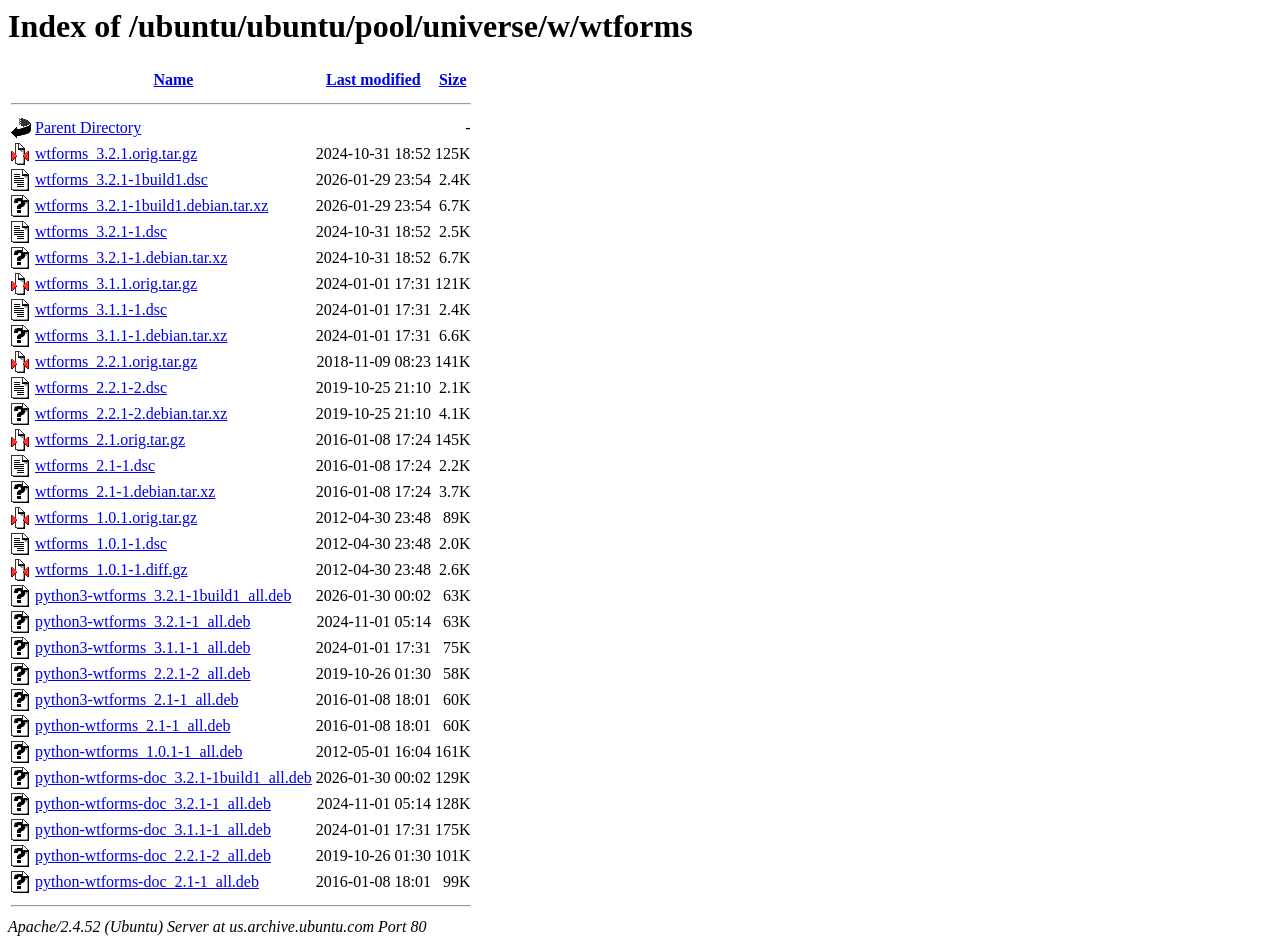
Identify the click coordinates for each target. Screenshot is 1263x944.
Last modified (373, 79)
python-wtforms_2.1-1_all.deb (133, 725)
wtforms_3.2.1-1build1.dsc (121, 179)
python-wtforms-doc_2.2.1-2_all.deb (153, 855)
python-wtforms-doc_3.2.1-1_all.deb (153, 803)
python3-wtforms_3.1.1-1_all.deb (143, 647)
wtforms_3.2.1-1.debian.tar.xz (131, 257)
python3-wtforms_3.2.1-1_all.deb (143, 621)
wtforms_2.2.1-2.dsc (101, 387)
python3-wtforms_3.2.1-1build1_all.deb (163, 595)
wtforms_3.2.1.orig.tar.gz (116, 153)
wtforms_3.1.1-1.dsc (101, 309)
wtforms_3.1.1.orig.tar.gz (116, 283)
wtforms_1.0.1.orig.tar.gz (116, 517)
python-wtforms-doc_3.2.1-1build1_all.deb (173, 777)
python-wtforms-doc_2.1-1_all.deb (147, 881)
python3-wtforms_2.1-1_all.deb (137, 699)
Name (173, 79)
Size (453, 79)
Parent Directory (88, 127)
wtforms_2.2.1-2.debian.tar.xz (131, 413)
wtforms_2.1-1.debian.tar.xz (125, 491)
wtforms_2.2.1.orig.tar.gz (116, 361)
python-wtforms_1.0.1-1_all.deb (139, 751)
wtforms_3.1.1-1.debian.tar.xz (131, 335)
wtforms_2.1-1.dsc (95, 465)
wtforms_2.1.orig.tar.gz (110, 439)
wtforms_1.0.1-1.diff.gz (111, 569)
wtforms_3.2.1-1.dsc (101, 231)
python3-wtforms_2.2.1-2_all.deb (143, 673)
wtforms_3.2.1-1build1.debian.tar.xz (151, 205)
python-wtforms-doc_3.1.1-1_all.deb (153, 829)
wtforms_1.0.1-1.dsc (101, 543)
